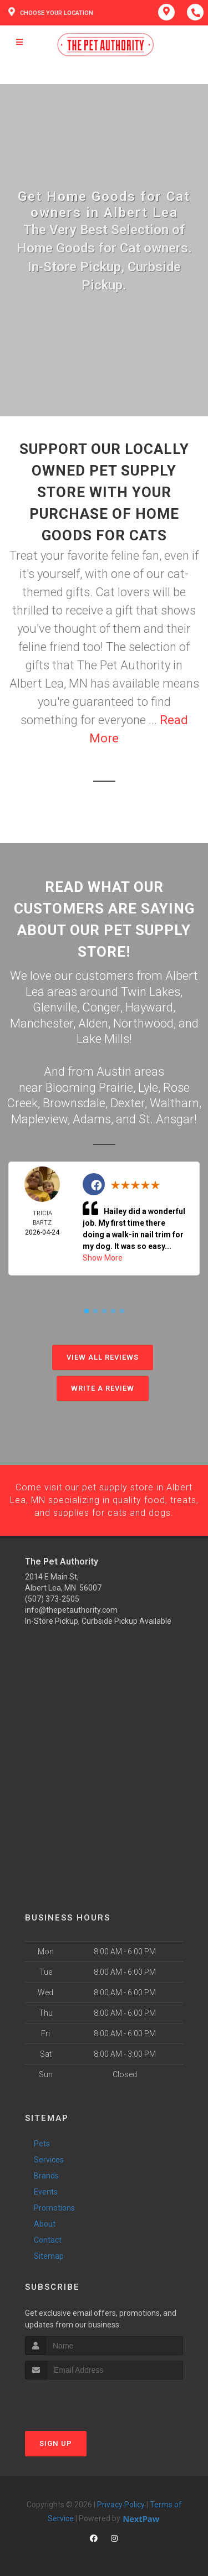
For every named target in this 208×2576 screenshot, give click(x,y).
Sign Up (55, 2443)
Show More (103, 1257)
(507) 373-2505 (52, 1598)
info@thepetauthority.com (71, 1610)
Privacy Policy (121, 2504)
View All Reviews (103, 1357)
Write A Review (102, 1388)
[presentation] (84, 2399)
